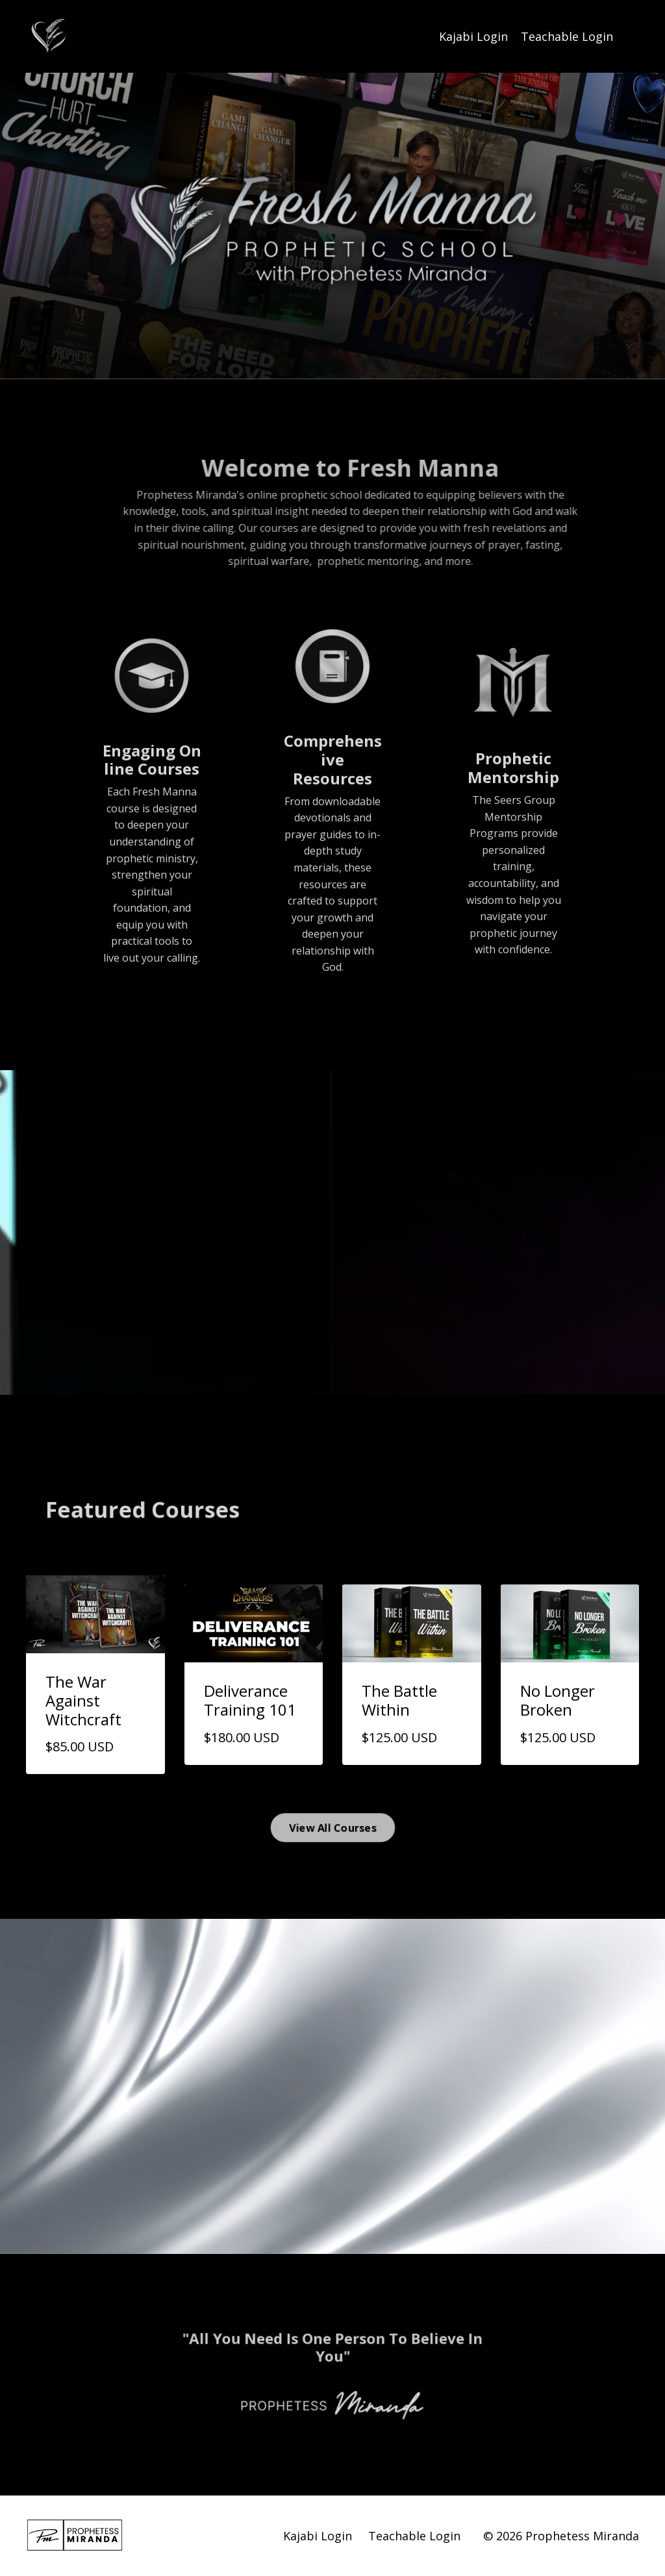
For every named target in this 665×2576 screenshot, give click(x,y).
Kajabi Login (473, 36)
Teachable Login (567, 36)
